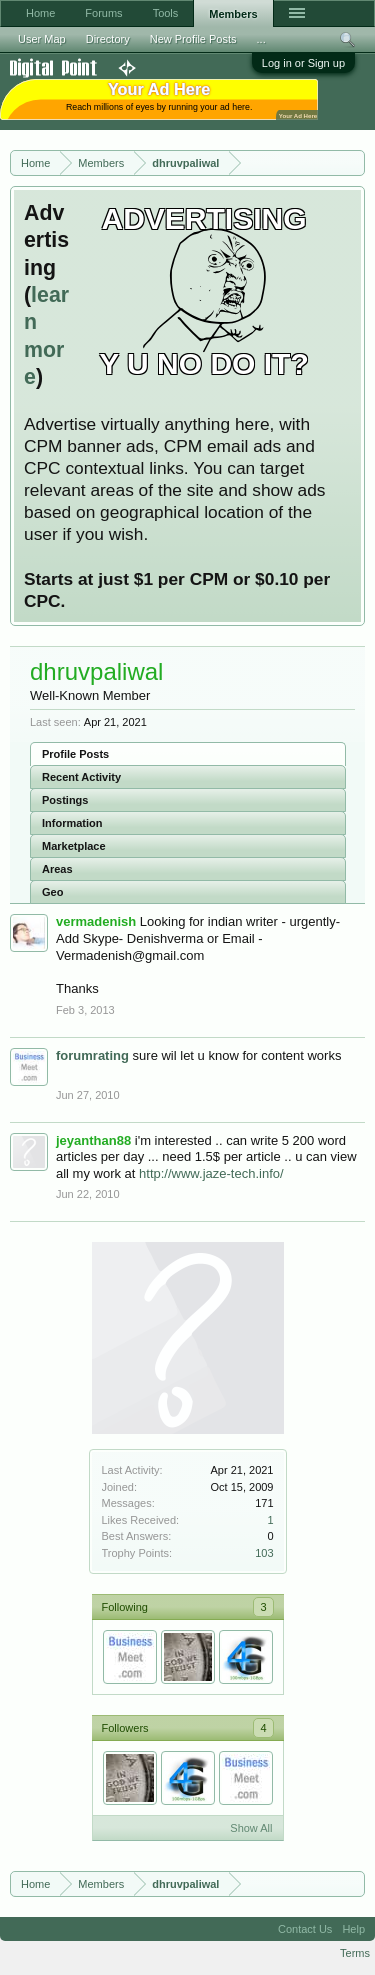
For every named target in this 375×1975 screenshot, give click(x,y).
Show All (251, 1828)
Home (40, 13)
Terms (355, 1953)
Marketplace (74, 846)
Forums (103, 13)
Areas (57, 869)
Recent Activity (81, 777)
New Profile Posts (193, 39)
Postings (65, 800)
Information (72, 823)
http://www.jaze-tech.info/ (211, 1173)
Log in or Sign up (303, 63)
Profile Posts (75, 754)
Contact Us (305, 1929)
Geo (52, 892)
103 (264, 1553)
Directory (108, 39)
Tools (166, 13)
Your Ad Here (298, 115)
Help (353, 1929)
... (261, 39)
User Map (42, 39)
